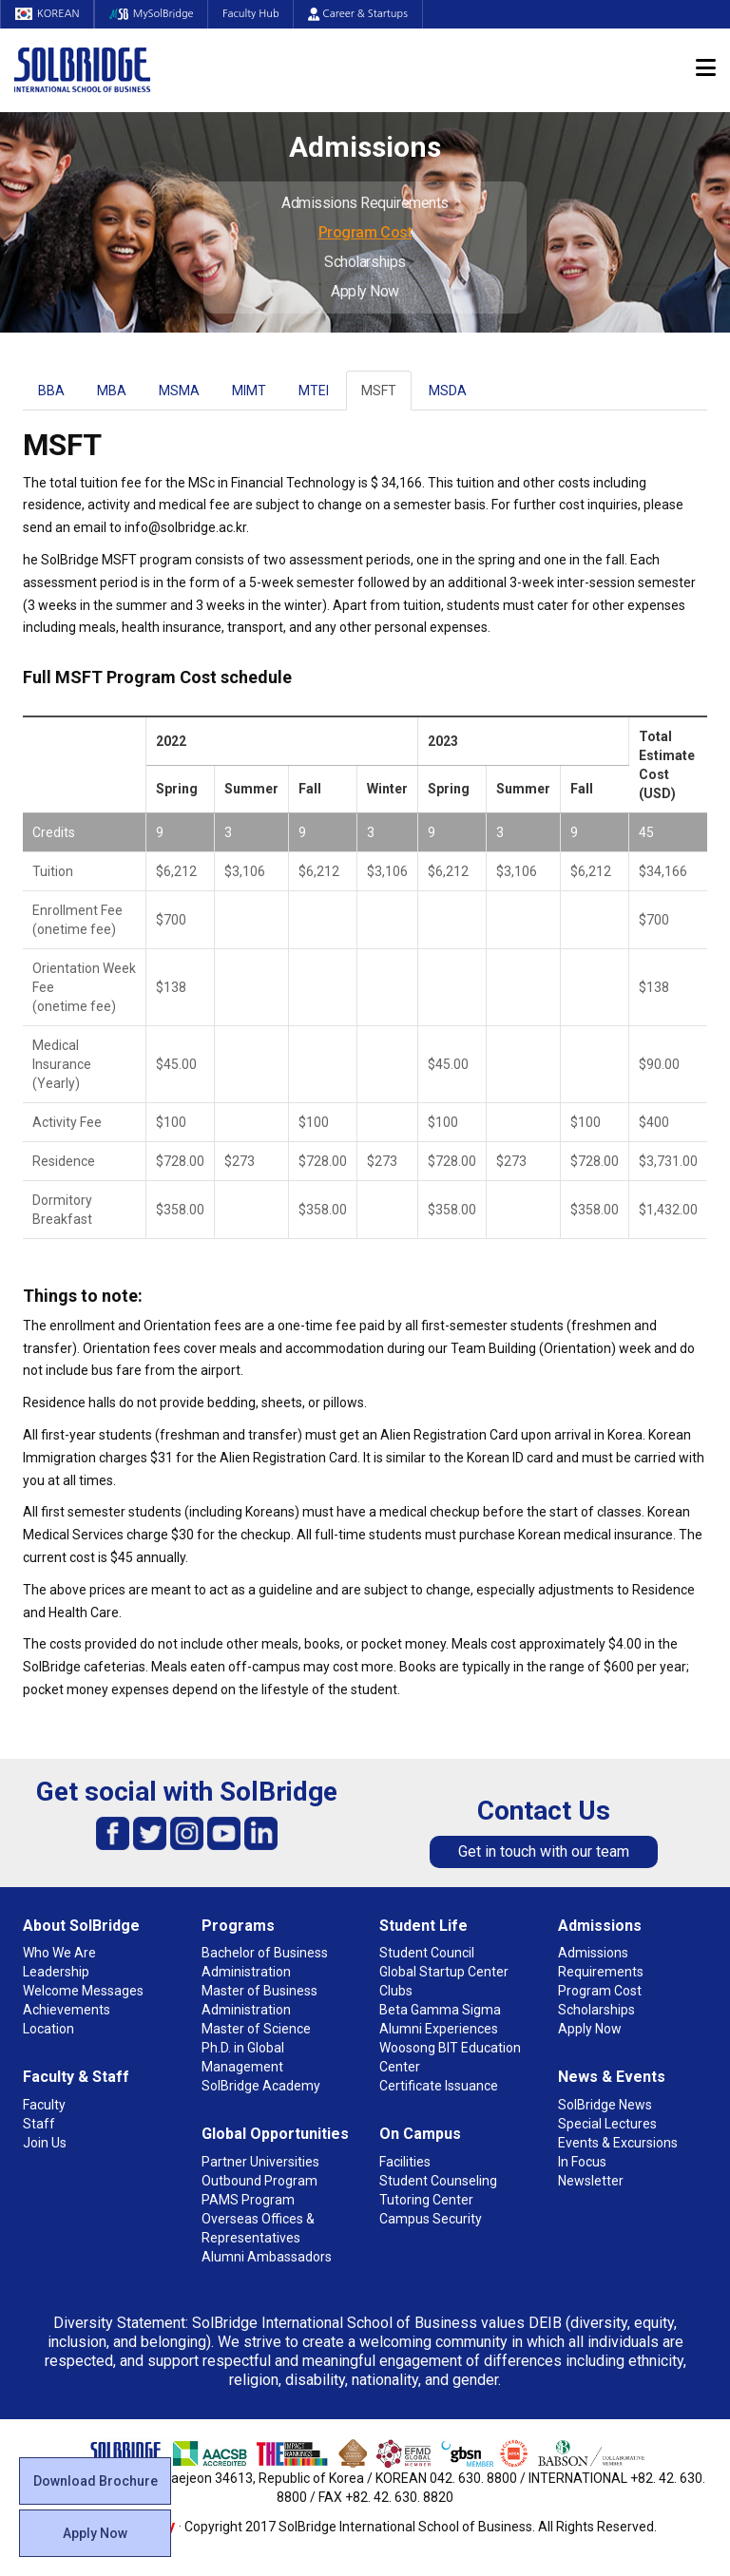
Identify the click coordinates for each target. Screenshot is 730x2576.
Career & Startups (360, 14)
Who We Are (59, 1952)
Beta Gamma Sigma (440, 2009)
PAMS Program (248, 2199)
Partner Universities (260, 2161)
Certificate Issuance (438, 2085)
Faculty (44, 2104)
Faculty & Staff (76, 2077)
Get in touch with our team (543, 1851)
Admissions (600, 1926)
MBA (111, 390)
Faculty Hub (252, 14)
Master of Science (256, 2028)
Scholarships (365, 262)
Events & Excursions (618, 2142)
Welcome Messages (83, 1990)
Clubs (396, 1990)
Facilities (405, 2161)
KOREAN (47, 14)
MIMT (249, 390)
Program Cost (365, 232)
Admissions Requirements (365, 203)
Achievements (66, 2009)
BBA (51, 390)
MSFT (378, 390)
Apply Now (365, 291)
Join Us (45, 2142)
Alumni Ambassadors (267, 2256)
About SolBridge (81, 1926)
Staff (39, 2123)
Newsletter (591, 2180)
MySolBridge (152, 14)
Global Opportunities (275, 2134)
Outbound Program (259, 2180)
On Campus (420, 2134)
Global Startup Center (444, 1971)
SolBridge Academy (261, 2085)
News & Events (611, 2077)
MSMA (179, 390)
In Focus (582, 2161)
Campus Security (430, 2218)
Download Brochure (95, 2481)
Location (48, 2028)
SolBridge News (605, 2104)
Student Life (423, 1926)
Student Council (426, 1952)
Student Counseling (438, 2180)
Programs (238, 1926)
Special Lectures (607, 2123)
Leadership (56, 1971)
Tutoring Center (426, 2199)
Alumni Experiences (438, 2028)
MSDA (448, 390)
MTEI (313, 390)
